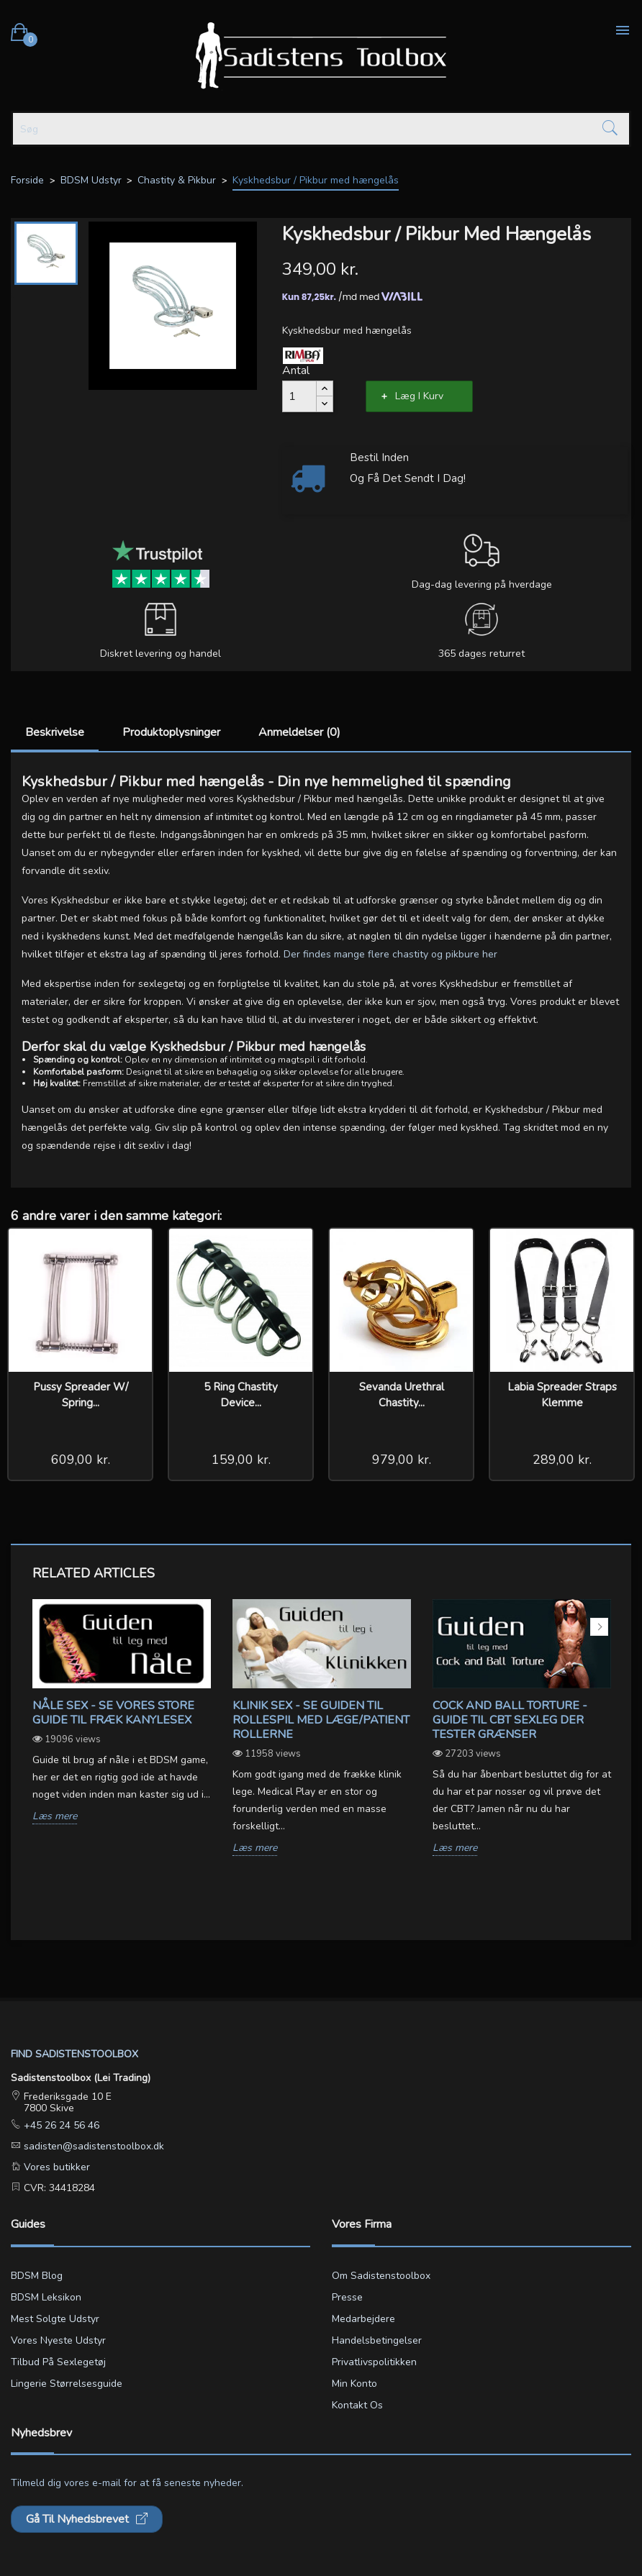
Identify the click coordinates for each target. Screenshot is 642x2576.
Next (599, 1627)
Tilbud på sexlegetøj (58, 2362)
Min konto (354, 2383)
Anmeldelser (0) (299, 732)
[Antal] (299, 396)
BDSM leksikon (46, 2297)
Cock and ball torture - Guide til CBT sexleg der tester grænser (510, 1720)
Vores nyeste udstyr (58, 2340)
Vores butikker (55, 2167)
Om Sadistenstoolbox (381, 2276)
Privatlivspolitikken (374, 2362)
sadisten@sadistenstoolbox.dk (92, 2146)
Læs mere (54, 1817)
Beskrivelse (54, 732)
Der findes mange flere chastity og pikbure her (390, 954)
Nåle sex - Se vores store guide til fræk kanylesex (113, 1713)
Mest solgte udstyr (55, 2319)
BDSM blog (37, 2276)
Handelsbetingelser (377, 2340)
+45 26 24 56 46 (60, 2125)
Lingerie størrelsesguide (66, 2383)
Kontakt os (357, 2405)
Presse (347, 2297)
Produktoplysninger (171, 732)
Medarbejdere (363, 2319)
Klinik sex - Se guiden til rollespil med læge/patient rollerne (321, 1720)
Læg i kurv (419, 396)
